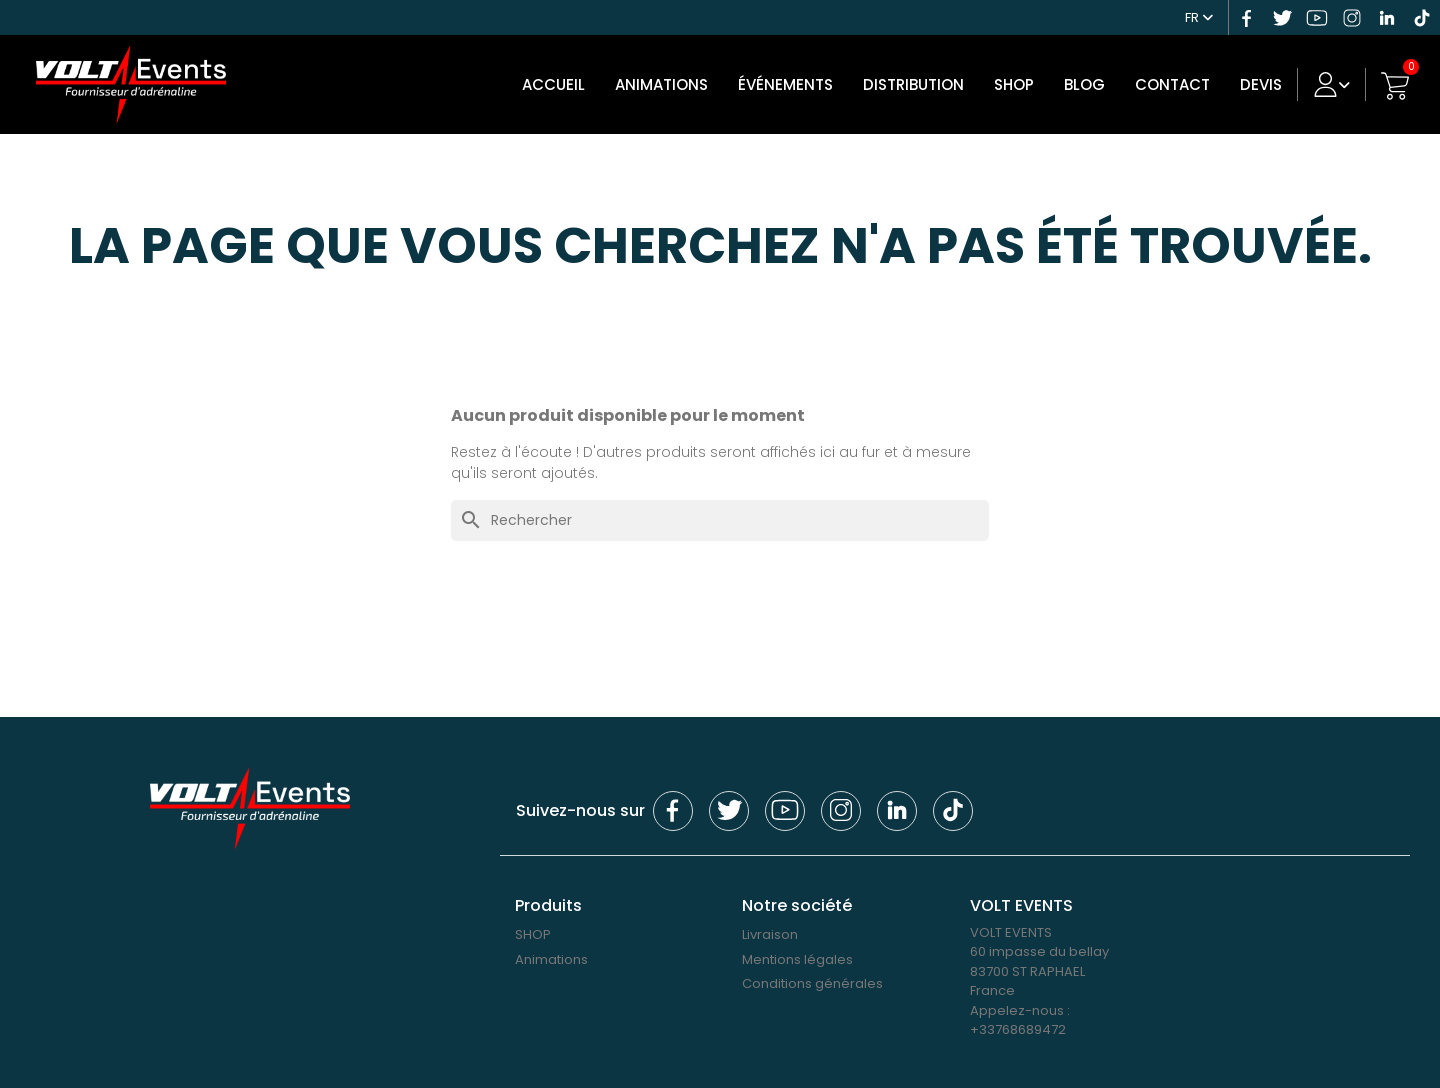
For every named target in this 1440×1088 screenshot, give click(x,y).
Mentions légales (797, 959)
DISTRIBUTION (913, 84)
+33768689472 (1018, 1029)
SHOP (1014, 84)
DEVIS (1261, 84)
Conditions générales (812, 983)
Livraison (770, 934)
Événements (785, 84)
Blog (1084, 84)
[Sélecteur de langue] (1199, 15)
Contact (1172, 84)
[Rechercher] (720, 520)
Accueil (553, 84)
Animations (661, 84)
